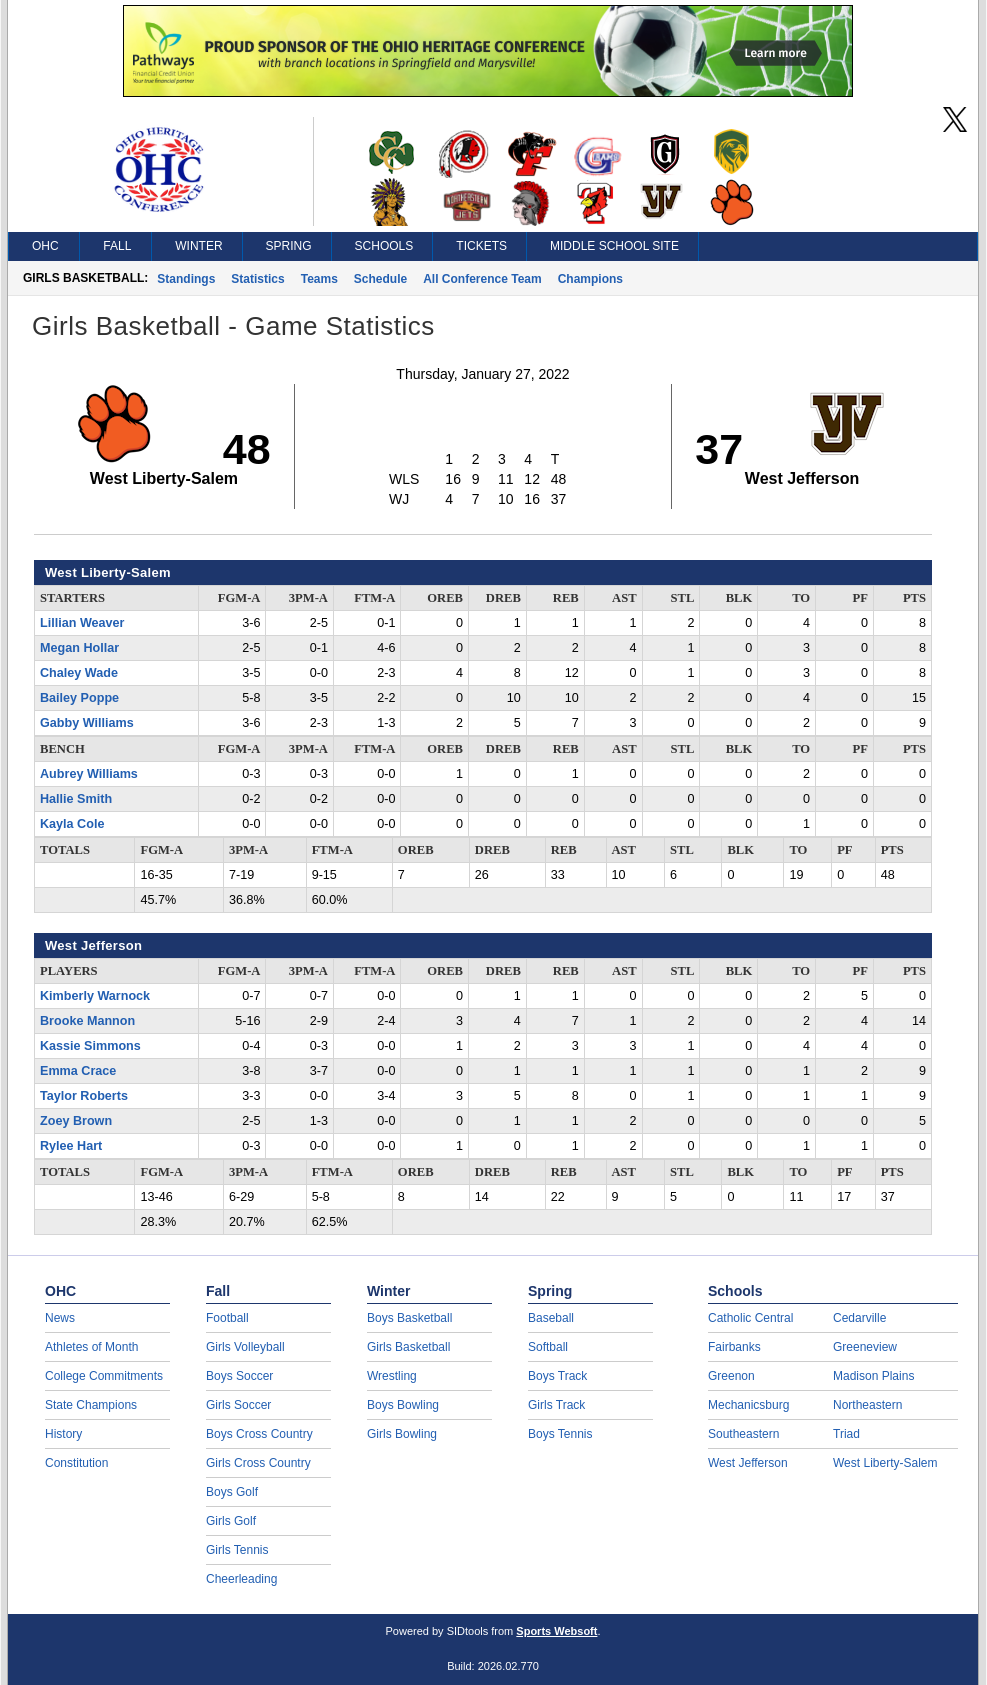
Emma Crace (78, 1071)
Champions (590, 279)
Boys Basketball (409, 1318)
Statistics (257, 279)
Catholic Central (750, 1318)
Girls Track (556, 1405)
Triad (846, 1434)
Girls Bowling (402, 1434)
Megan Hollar (79, 648)
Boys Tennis (560, 1434)
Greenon (731, 1376)
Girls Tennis (237, 1550)
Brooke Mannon (87, 1021)
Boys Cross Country (259, 1434)
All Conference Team (482, 279)
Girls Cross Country (258, 1463)
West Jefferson (748, 1463)
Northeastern (867, 1405)
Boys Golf (232, 1492)
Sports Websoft (556, 1631)
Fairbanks (734, 1347)
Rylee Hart (71, 1146)
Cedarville (859, 1318)
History (63, 1434)
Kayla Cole (72, 824)
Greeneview (865, 1347)
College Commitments (104, 1376)
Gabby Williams (87, 723)
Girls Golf (231, 1521)
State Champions (91, 1405)
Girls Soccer (238, 1405)
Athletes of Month (91, 1347)
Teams (319, 279)
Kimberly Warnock (95, 996)
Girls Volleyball (245, 1347)
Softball (548, 1347)
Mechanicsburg (748, 1405)
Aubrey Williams (89, 774)
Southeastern (743, 1434)
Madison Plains (873, 1376)
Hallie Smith (76, 799)
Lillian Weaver (82, 623)
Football (227, 1318)
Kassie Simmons (90, 1046)
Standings (186, 279)
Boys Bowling (403, 1405)
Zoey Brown (76, 1121)
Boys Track (557, 1376)
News (60, 1318)
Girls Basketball (408, 1347)
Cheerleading (241, 1579)
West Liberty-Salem (885, 1463)
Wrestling (392, 1376)
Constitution (76, 1463)
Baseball (551, 1318)
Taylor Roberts (84, 1096)
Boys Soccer (239, 1376)
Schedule (380, 279)
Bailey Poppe (79, 698)
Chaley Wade (79, 673)
